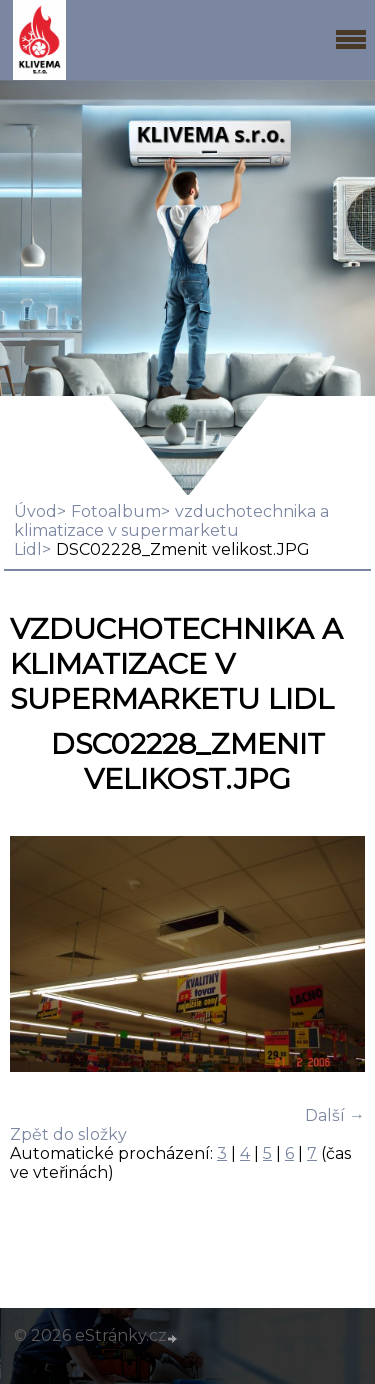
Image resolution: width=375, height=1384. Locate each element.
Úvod (35, 511)
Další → (335, 1115)
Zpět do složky (68, 1134)
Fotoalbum (116, 511)
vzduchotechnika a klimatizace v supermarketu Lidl (171, 530)
